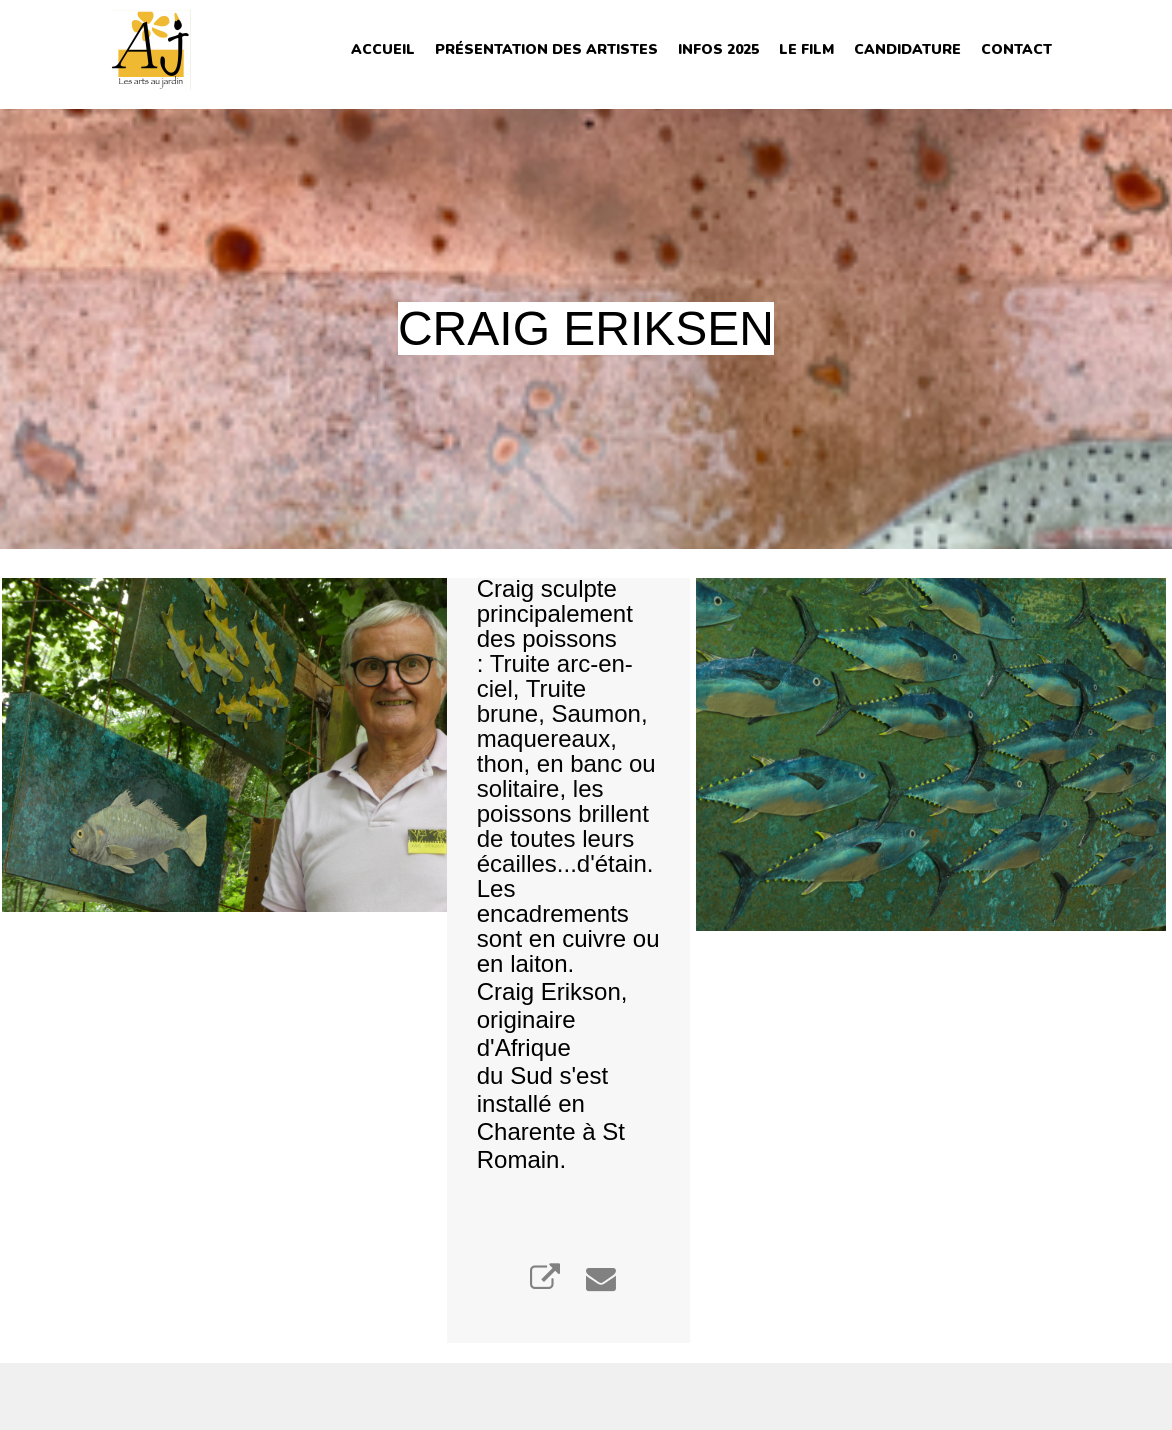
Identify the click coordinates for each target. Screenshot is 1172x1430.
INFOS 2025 (718, 49)
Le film (806, 49)
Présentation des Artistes (546, 49)
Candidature (907, 49)
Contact (1016, 49)
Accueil (383, 49)
